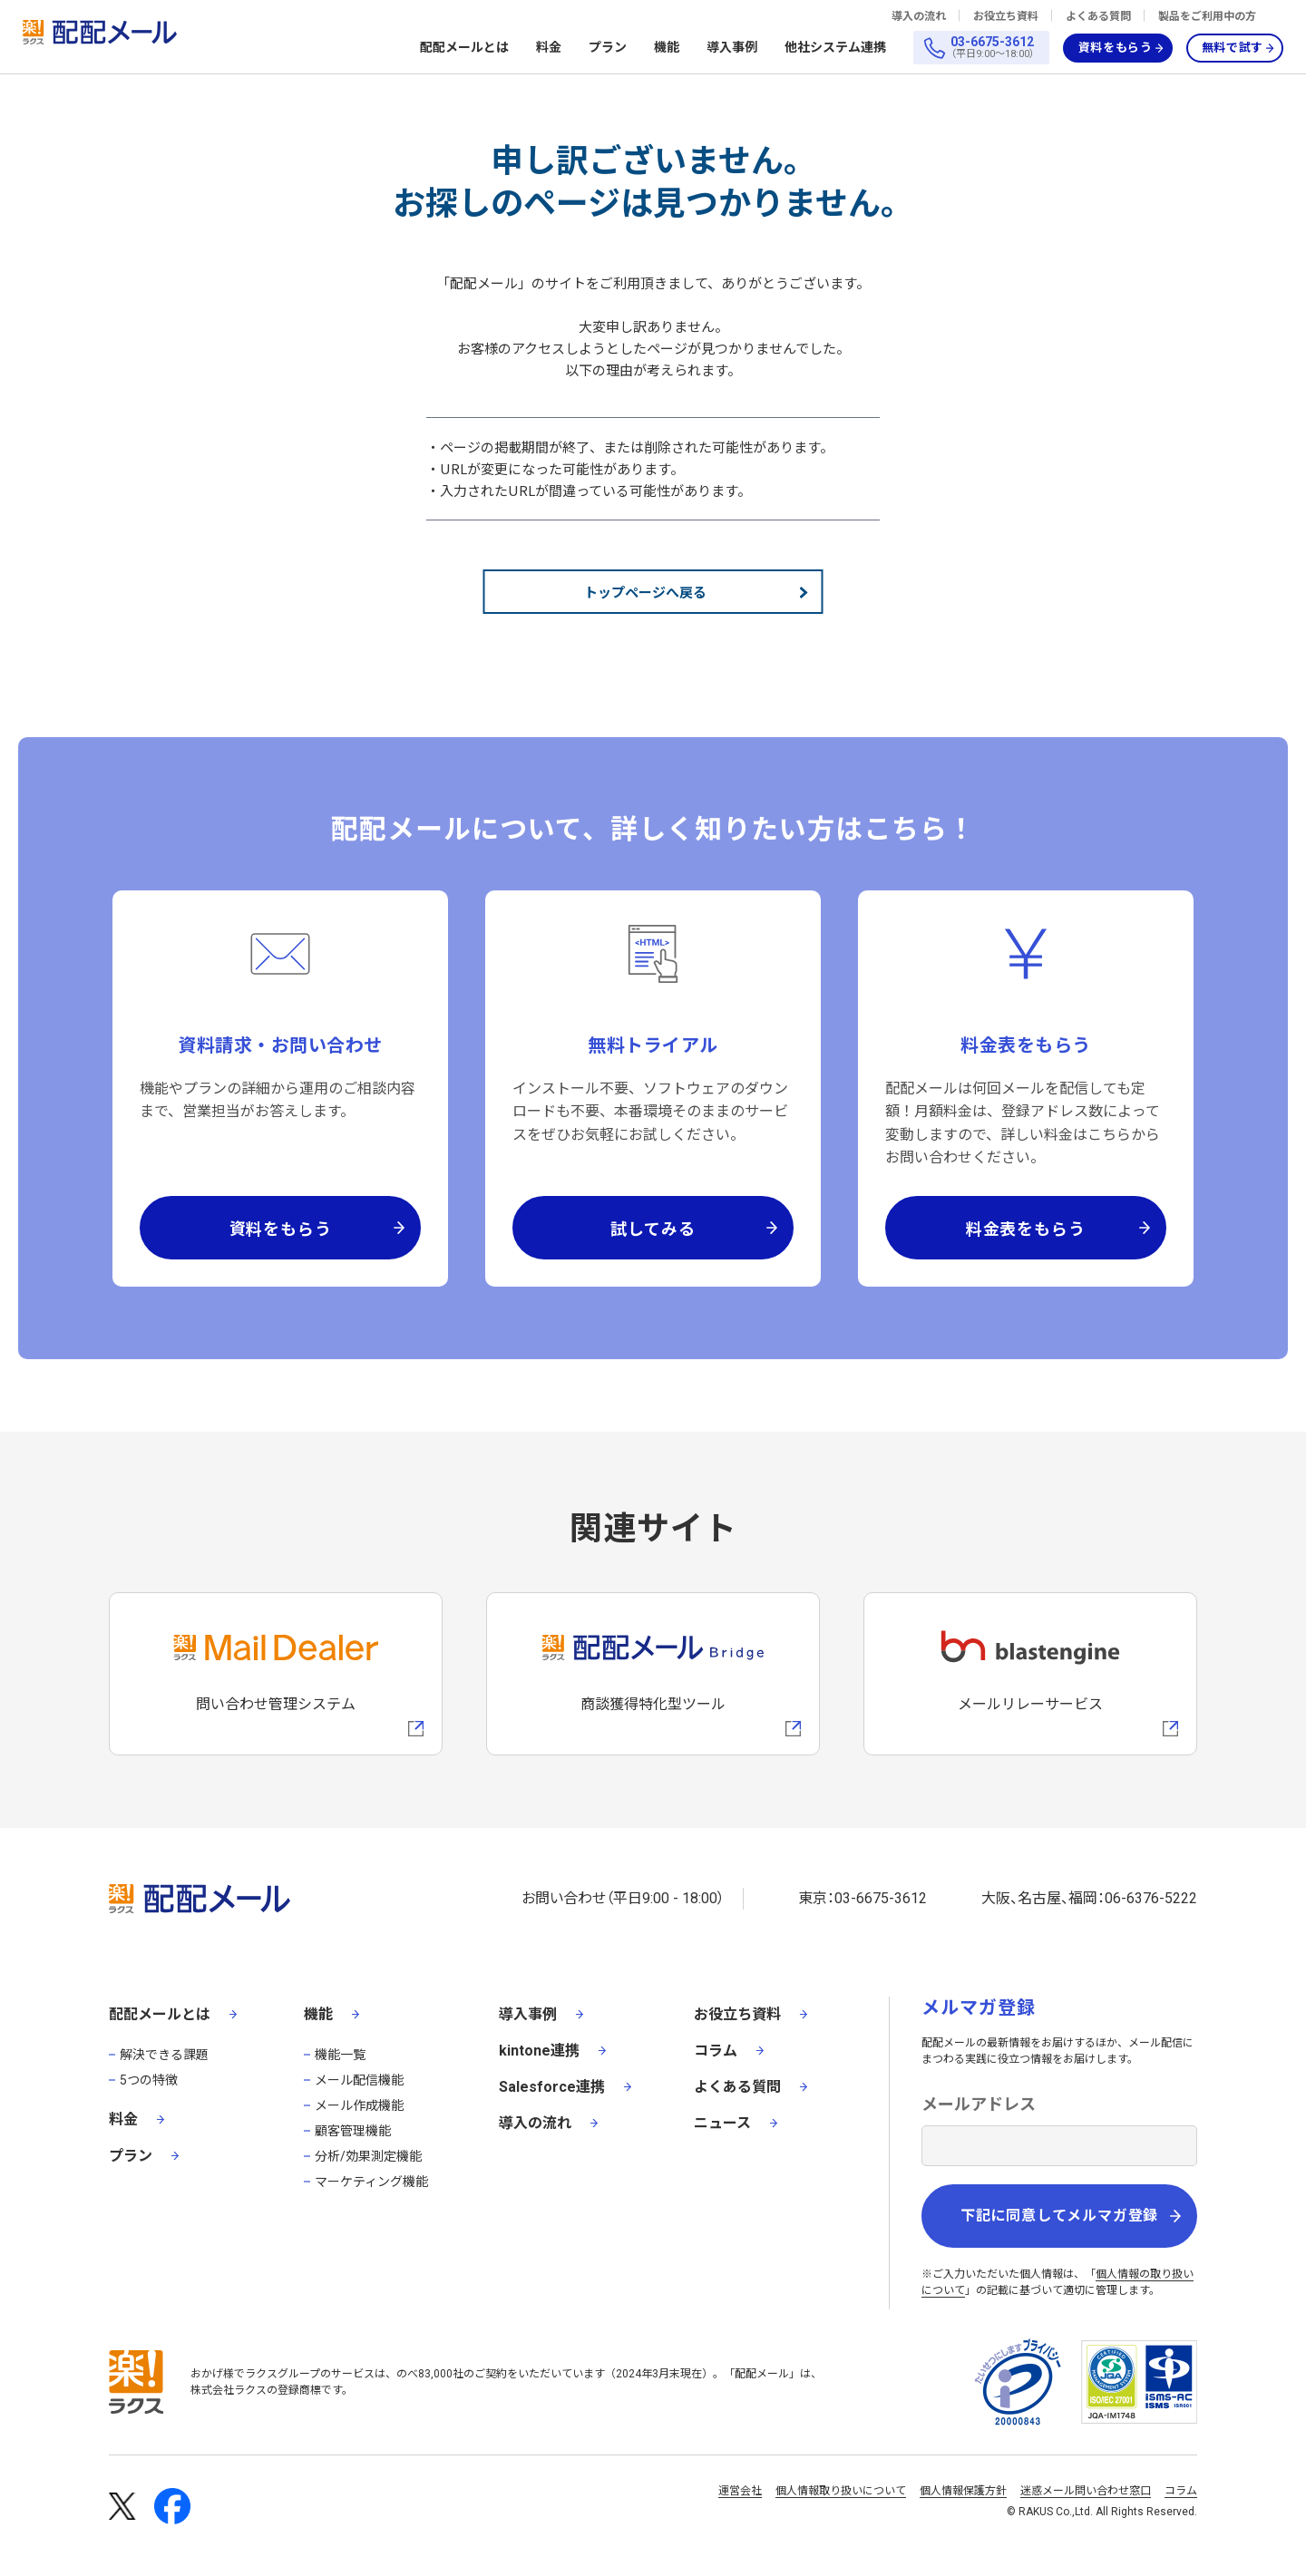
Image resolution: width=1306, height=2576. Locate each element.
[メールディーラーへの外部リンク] (276, 1673)
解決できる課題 (164, 2054)
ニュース (722, 2123)
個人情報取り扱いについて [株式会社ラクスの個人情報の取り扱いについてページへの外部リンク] (840, 2490)
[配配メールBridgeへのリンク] (653, 1673)
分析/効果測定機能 (368, 2156)
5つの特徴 (149, 2080)
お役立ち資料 (1005, 16)
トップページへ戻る (645, 591)
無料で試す (1232, 47)
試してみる (653, 1227)
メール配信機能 (359, 2080)
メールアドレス (978, 2104)
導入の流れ (919, 16)
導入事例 (732, 47)
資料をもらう (1115, 47)
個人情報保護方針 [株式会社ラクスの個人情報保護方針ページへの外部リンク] (963, 2490)
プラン (608, 47)
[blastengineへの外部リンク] (1030, 1673)
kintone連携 (539, 2050)
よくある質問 (1098, 16)
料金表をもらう (1026, 1227)
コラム (715, 2050)
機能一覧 (340, 2054)
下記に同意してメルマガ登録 (1059, 2215)
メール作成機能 (359, 2105)
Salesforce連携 (552, 2086)
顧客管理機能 (353, 2131)
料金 (548, 47)
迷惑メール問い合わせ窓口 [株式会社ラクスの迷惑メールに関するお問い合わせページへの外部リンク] (1085, 2490)
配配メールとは (464, 47)
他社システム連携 (835, 47)
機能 (666, 47)
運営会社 (740, 2490)
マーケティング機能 (371, 2181)
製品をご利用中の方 (1207, 16)
